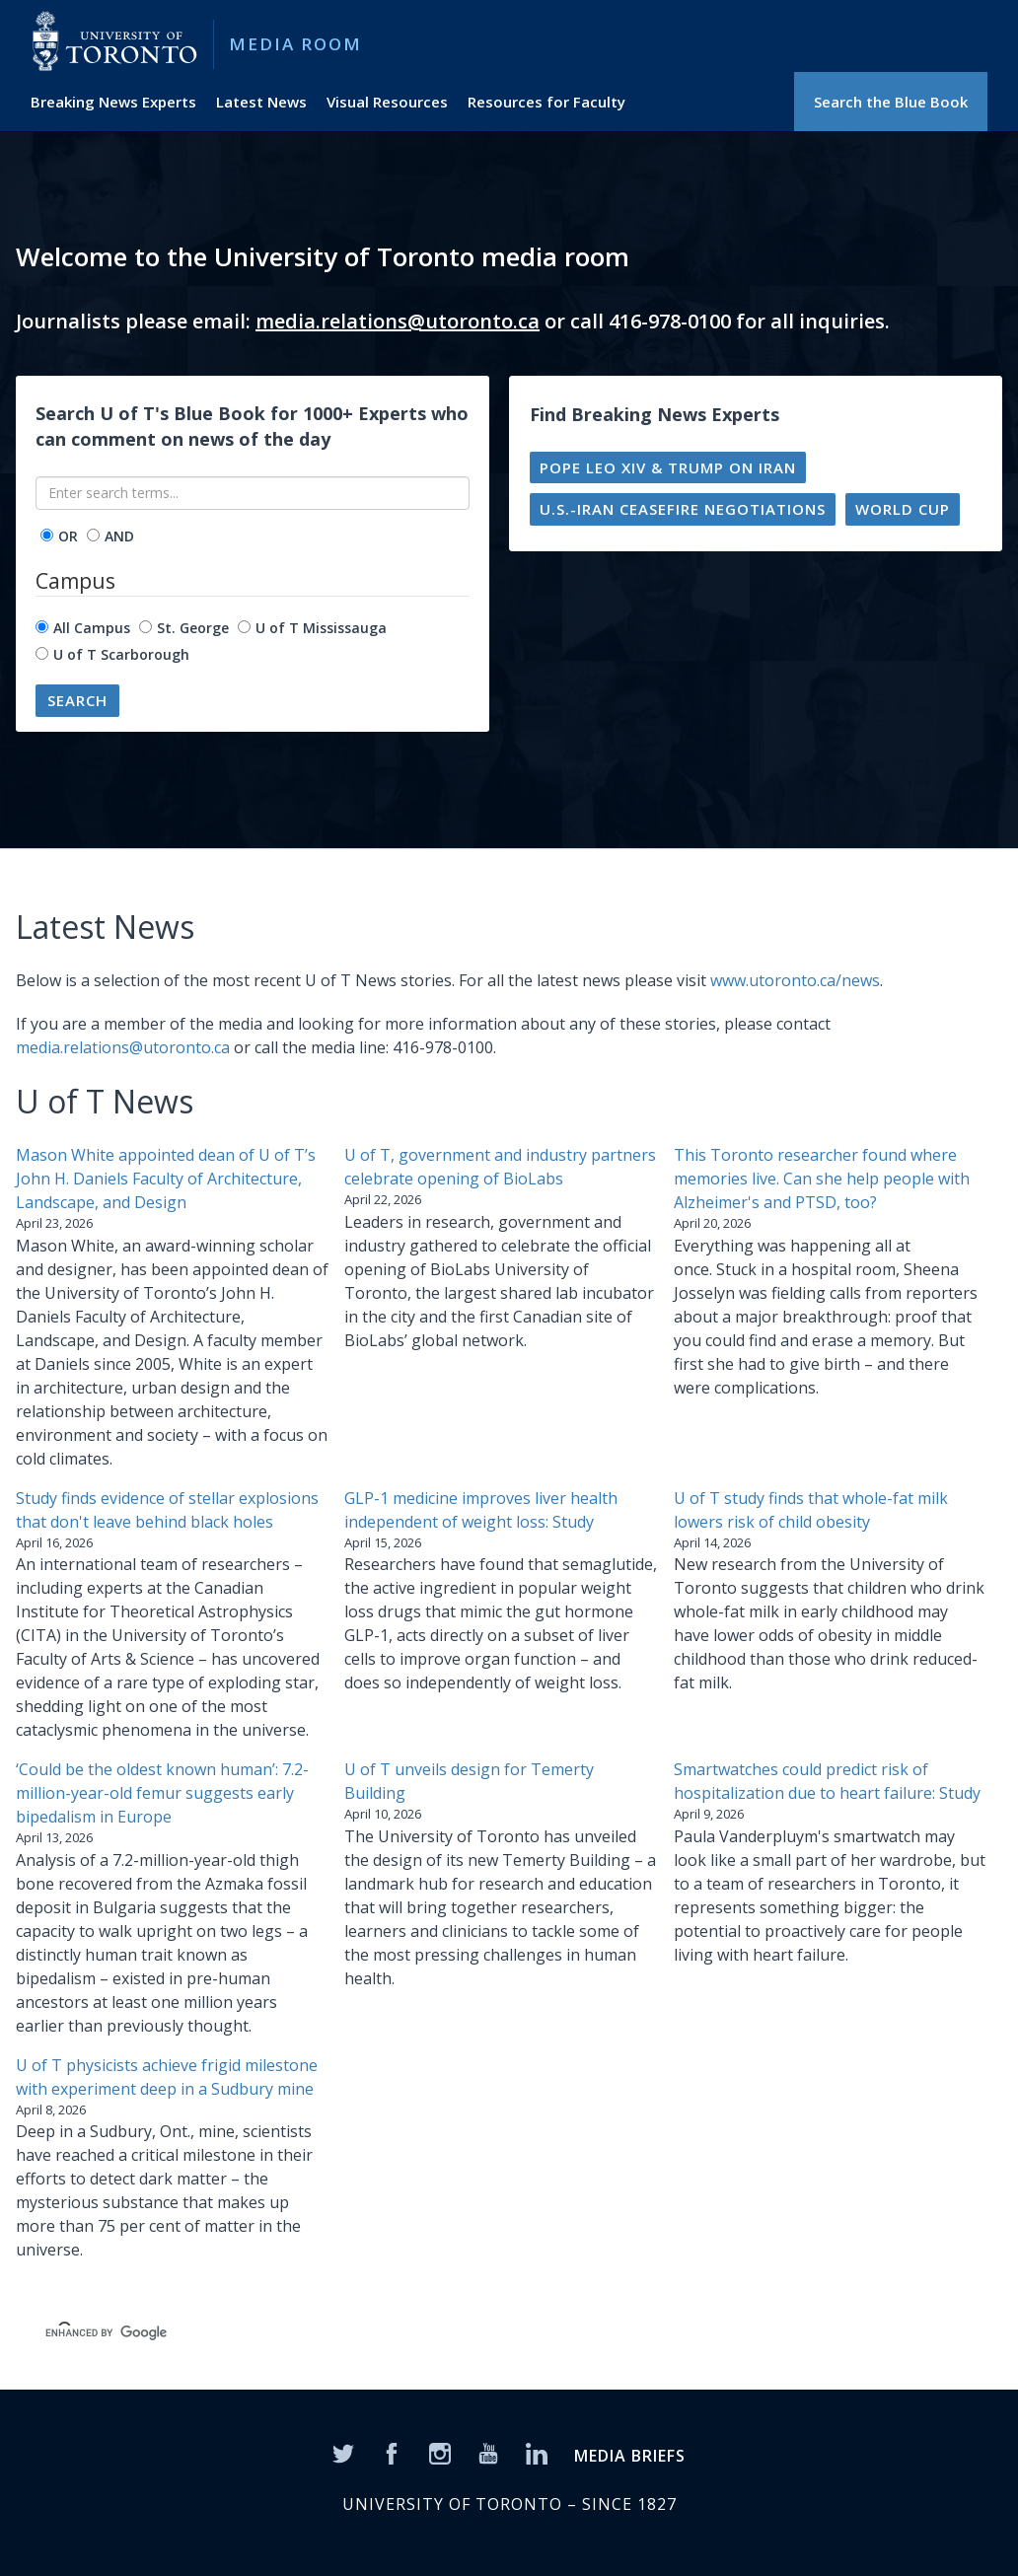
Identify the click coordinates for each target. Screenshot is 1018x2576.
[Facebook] (391, 2453)
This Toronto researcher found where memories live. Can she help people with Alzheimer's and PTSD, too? (822, 1178)
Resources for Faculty (546, 101)
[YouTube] (488, 2453)
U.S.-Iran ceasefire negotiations (683, 509)
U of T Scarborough (121, 654)
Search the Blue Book (891, 101)
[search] (337, 2333)
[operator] (46, 535)
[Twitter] (343, 2453)
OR (68, 536)
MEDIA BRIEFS (630, 2456)
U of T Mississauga (321, 627)
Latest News (261, 101)
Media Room (295, 44)
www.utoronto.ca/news (795, 980)
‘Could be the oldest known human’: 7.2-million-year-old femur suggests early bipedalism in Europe (162, 1792)
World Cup (902, 509)
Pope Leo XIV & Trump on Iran (668, 467)
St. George (193, 627)
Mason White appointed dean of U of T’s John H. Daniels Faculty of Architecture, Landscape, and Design (166, 1178)
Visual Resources (387, 101)
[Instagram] (440, 2453)
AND (119, 536)
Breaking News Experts (113, 101)
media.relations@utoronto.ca (397, 321)
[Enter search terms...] (253, 493)
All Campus (91, 627)
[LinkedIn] (536, 2453)
